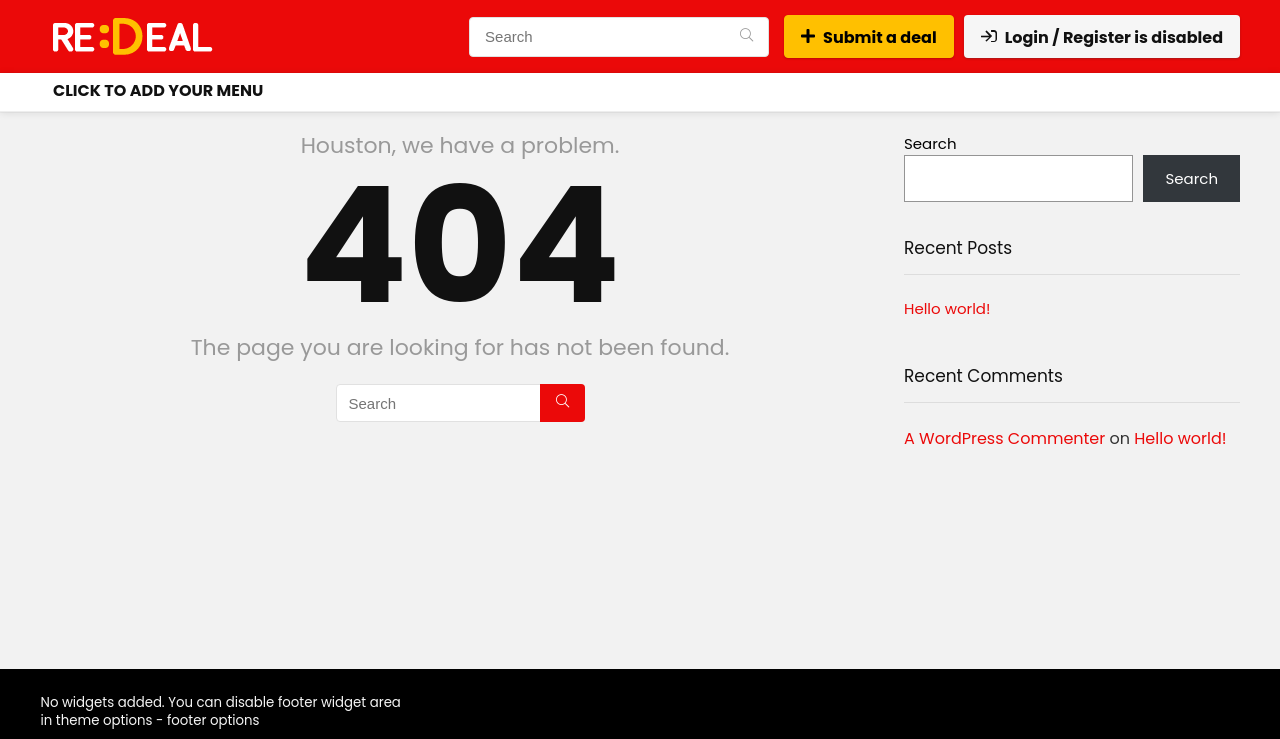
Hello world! (947, 308)
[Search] (746, 37)
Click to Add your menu (158, 90)
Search (930, 143)
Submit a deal (869, 37)
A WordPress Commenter (1004, 438)
